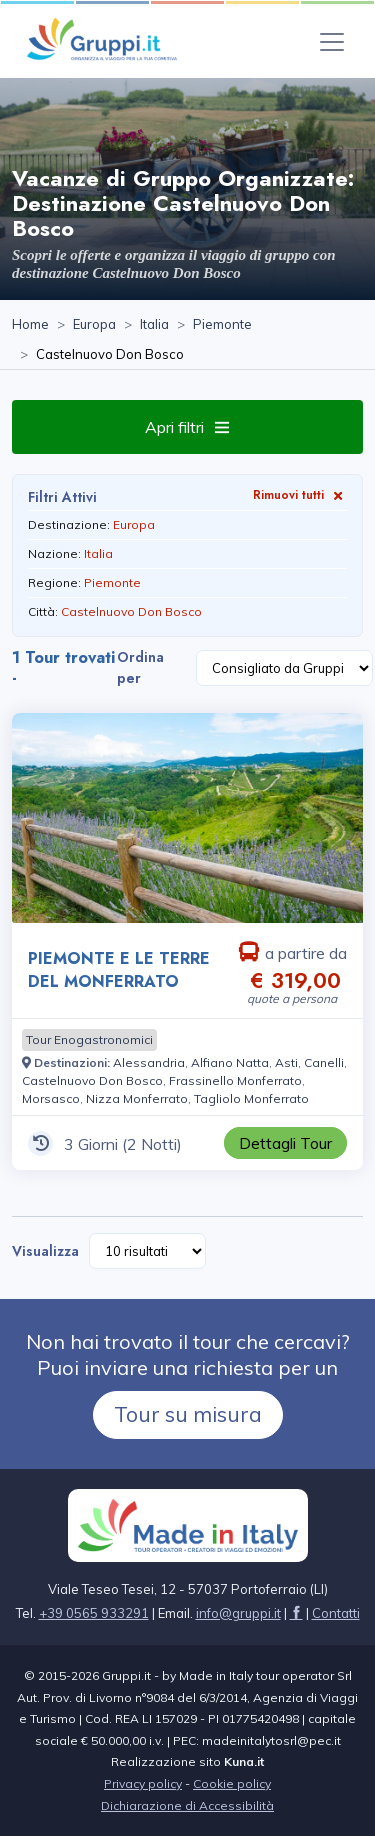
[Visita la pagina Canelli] (324, 1062)
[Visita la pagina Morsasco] (51, 1098)
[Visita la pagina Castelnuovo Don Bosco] (92, 1080)
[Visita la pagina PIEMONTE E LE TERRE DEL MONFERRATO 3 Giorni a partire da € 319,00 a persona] (187, 818)
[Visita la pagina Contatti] (336, 1613)
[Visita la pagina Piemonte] (222, 325)
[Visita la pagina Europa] (94, 325)
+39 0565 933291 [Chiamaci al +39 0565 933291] (94, 1613)
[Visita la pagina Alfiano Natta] (230, 1062)
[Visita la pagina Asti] (286, 1062)
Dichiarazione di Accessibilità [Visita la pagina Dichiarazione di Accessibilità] (187, 1805)
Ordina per (140, 667)
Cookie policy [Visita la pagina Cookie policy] (232, 1783)
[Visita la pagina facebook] (296, 1613)
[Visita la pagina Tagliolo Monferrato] (251, 1098)
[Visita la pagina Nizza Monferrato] (137, 1098)
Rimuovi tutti (300, 494)
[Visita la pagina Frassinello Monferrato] (235, 1080)
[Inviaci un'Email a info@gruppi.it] (238, 1613)
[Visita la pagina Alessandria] (149, 1062)
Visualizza (45, 1251)
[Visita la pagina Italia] (154, 325)
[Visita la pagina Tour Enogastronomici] (89, 1040)
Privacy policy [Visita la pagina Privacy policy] (143, 1783)
